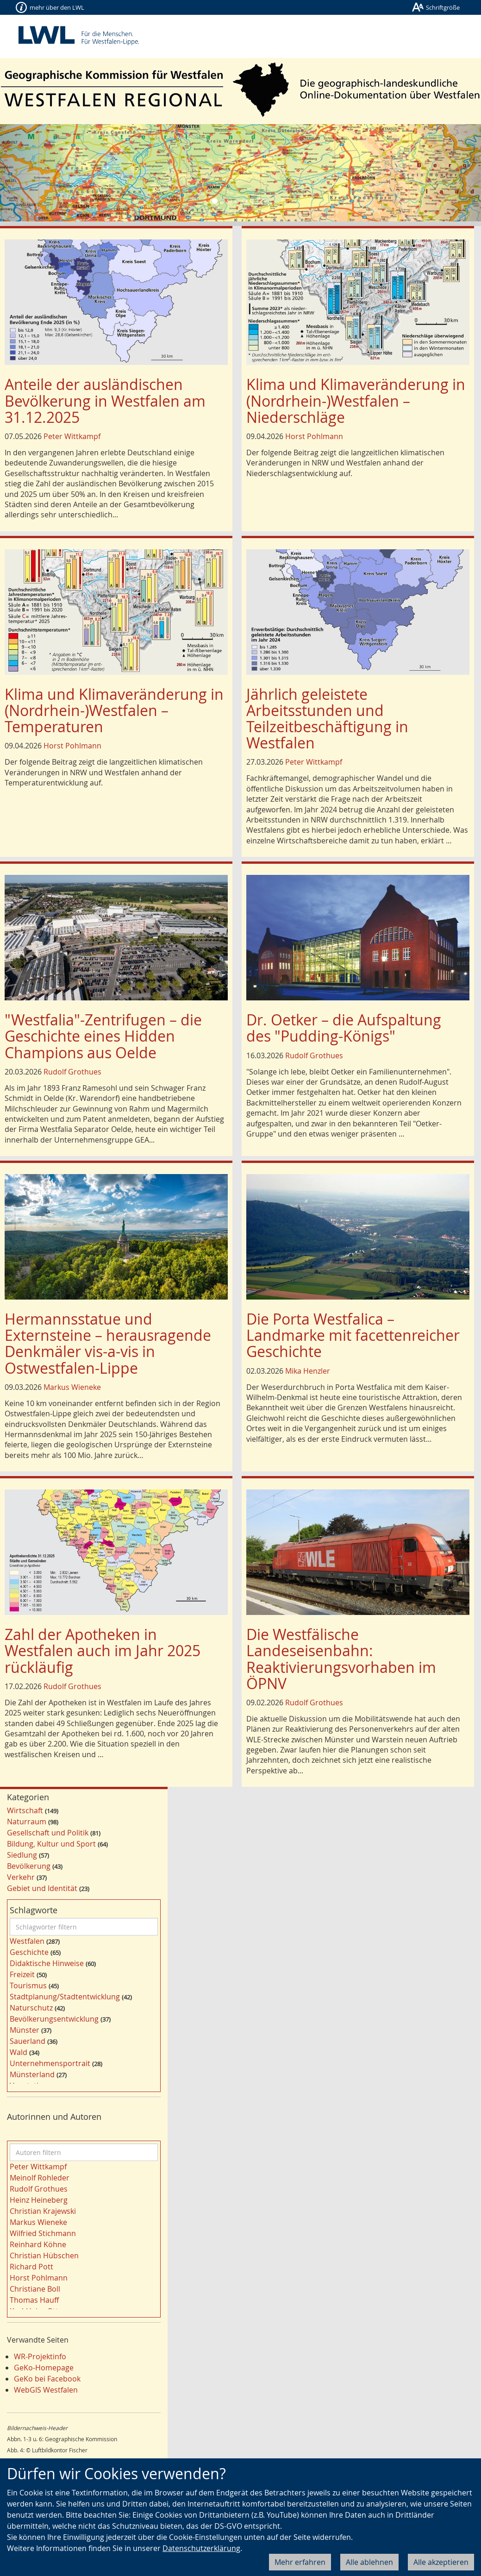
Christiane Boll (35, 2289)
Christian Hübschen (44, 2255)
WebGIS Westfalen (46, 2390)
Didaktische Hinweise (47, 1963)
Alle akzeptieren (441, 2562)
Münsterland (32, 2074)
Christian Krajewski (43, 2211)
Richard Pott (31, 2267)
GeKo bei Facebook (47, 2379)
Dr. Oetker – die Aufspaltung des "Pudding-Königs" (343, 1028)
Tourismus (28, 1985)
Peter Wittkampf (72, 436)
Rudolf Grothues (72, 1072)
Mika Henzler (307, 1371)
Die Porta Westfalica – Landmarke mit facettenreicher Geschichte (353, 1335)
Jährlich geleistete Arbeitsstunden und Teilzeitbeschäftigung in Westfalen (327, 718)
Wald (18, 2052)
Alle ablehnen (369, 2562)
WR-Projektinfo (40, 2356)
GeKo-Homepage (44, 2367)
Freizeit (22, 1974)
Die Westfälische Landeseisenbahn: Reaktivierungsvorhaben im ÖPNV (341, 1658)
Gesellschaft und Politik (47, 1833)
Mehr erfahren (300, 2562)
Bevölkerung (28, 1866)
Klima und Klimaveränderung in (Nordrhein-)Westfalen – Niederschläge (355, 400)
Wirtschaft (25, 1810)
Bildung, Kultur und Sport (51, 1844)
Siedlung (22, 1855)
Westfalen (27, 1941)
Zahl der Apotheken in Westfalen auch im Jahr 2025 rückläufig (102, 1650)
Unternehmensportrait (50, 2063)
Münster (24, 2030)
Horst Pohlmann (314, 436)
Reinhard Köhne (38, 2244)
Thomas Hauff (34, 2300)
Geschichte (29, 1952)
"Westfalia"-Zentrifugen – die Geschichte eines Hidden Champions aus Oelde (103, 1036)
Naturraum (26, 1821)
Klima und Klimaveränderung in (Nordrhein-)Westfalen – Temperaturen (114, 710)
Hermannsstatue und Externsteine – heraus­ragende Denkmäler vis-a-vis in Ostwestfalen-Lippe (108, 1343)
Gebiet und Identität (42, 1888)
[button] (36, 172)
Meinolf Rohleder (39, 2178)
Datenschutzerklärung (201, 2548)
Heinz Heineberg (39, 2200)
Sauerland (27, 2041)
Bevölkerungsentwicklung (54, 2019)
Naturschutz (31, 2008)
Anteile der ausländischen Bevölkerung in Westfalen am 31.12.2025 (105, 400)
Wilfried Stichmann (43, 2233)
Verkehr (21, 1877)
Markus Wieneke (72, 1387)
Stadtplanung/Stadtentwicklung (65, 1997)
